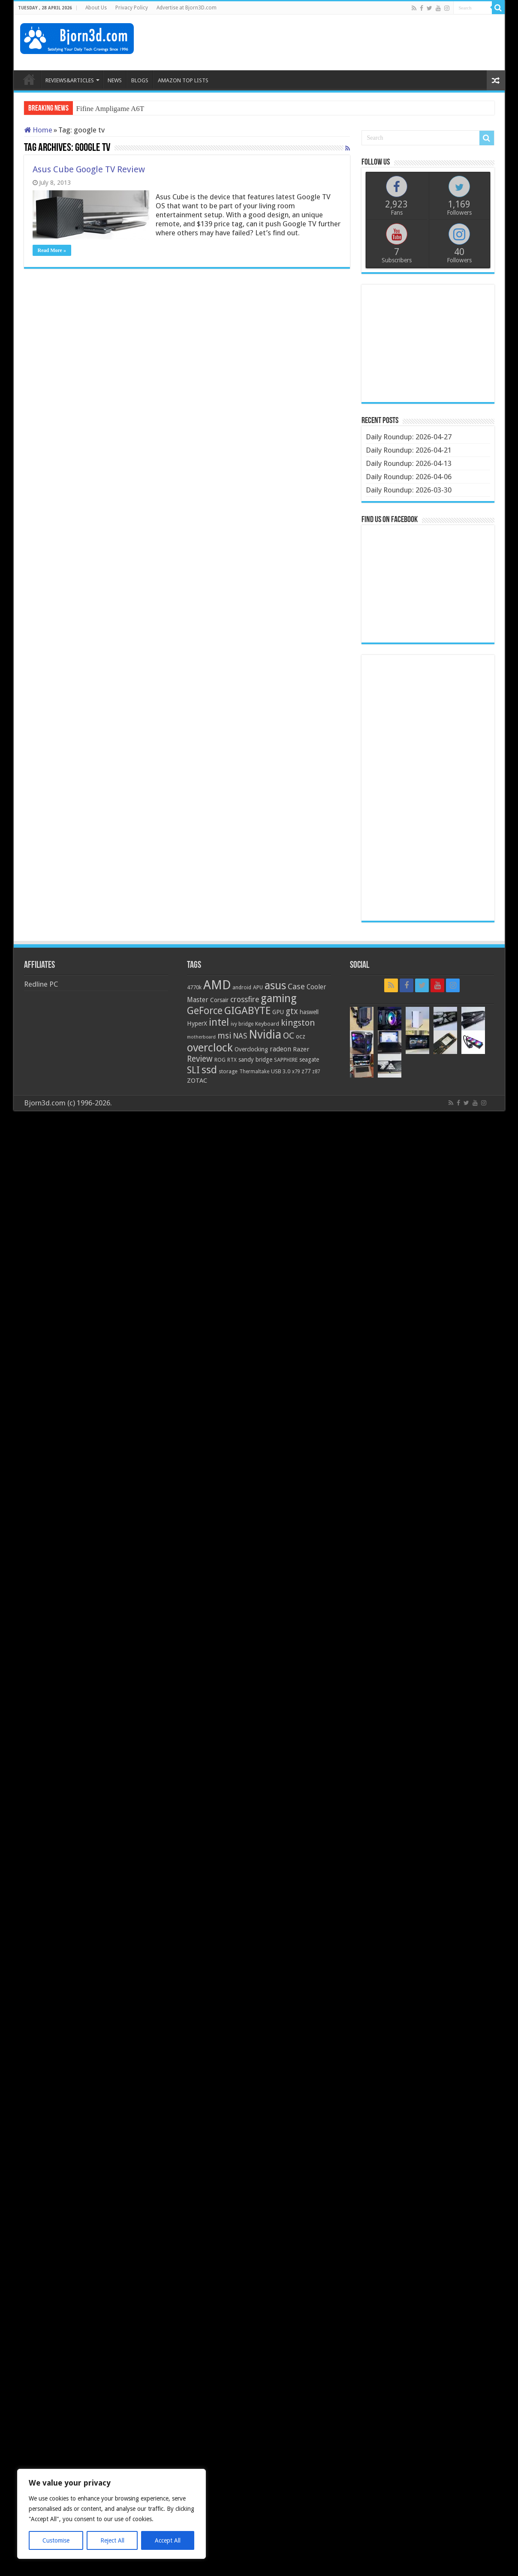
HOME (29, 79)
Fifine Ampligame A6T (110, 109)
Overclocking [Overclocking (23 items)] (251, 1049)
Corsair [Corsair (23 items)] (219, 1000)
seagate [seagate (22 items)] (309, 1059)
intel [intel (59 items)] (219, 1022)
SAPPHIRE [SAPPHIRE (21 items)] (286, 1060)
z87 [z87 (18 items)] (316, 1072)
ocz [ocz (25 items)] (300, 1036)
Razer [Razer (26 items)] (301, 1049)
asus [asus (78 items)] (275, 985)
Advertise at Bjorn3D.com (187, 8)
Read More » (52, 250)
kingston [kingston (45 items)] (298, 1023)
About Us (96, 8)
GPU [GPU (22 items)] (278, 1012)
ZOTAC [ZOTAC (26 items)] (197, 1080)
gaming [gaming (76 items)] (279, 998)
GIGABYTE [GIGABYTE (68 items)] (247, 1011)
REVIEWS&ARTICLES (69, 80)
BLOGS (139, 80)
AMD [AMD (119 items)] (217, 985)
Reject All (112, 2540)
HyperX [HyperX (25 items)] (197, 1023)
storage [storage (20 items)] (228, 1071)
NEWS (115, 80)
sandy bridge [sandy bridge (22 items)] (255, 1059)
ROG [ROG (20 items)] (220, 1060)
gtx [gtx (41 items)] (292, 1011)
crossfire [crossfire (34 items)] (244, 999)
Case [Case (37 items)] (296, 986)
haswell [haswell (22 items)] (309, 1012)
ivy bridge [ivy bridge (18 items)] (242, 1024)
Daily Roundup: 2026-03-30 (409, 490)
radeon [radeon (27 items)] (280, 1049)
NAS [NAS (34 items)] (240, 1036)
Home (38, 130)
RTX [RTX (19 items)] (232, 1060)
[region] (111, 2514)
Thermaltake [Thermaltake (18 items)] (254, 1072)
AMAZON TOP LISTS (183, 80)
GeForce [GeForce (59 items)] (205, 1010)
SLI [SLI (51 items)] (193, 1070)
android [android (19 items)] (241, 988)
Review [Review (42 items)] (200, 1059)
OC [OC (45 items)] (288, 1035)
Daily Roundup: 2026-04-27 (409, 436)
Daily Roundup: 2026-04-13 (409, 463)
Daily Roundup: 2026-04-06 (409, 476)
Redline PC (41, 984)
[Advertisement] (342, 42)
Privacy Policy (131, 8)
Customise (55, 2540)
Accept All (168, 2540)
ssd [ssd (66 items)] (209, 1070)
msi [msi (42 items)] (224, 1036)
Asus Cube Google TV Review (89, 169)
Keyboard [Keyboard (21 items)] (267, 1024)
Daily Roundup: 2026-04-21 (409, 450)
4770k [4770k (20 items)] (194, 987)
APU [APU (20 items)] (258, 987)
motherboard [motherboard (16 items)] (201, 1037)
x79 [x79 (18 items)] (296, 1072)
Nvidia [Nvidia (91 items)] (265, 1034)
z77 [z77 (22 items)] (305, 1071)
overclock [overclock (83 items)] (210, 1047)
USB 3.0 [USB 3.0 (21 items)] (280, 1071)
